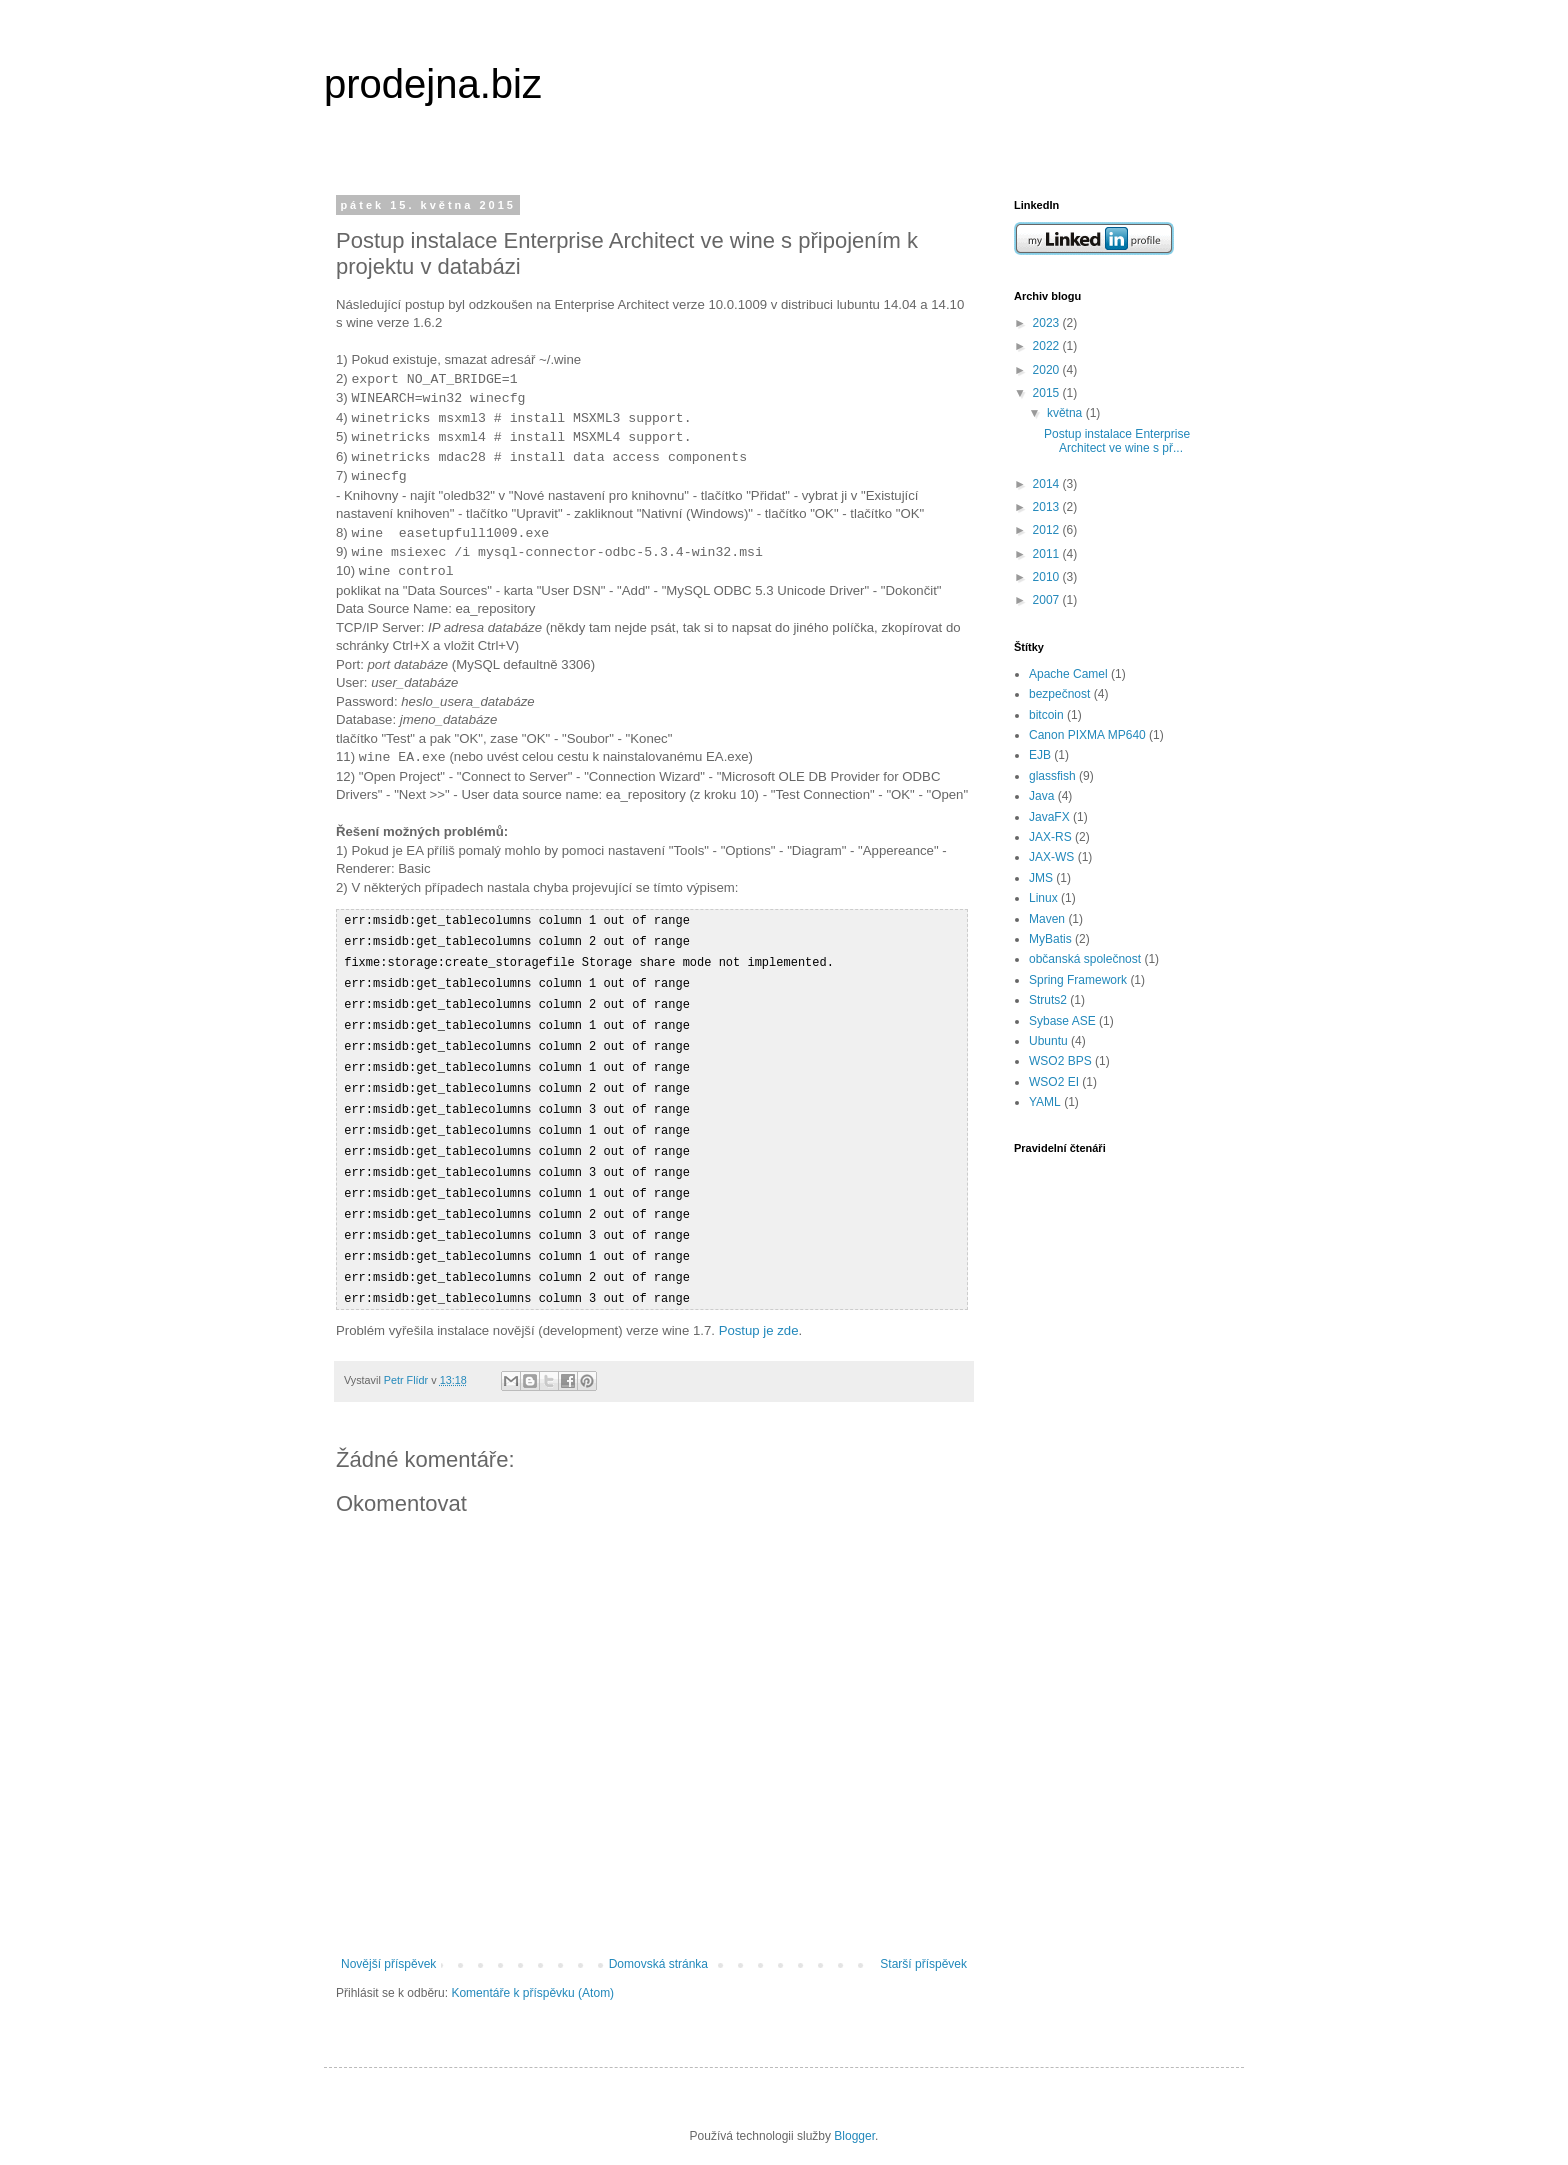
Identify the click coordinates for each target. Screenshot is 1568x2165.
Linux (1043, 898)
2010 (1048, 577)
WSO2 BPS (1060, 1061)
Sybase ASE (1062, 1021)
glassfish (1052, 776)
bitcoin (1046, 715)
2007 (1048, 600)
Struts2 (1048, 1000)
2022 (1048, 346)
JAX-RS (1050, 837)
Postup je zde (759, 1311)
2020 (1048, 370)
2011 (1048, 554)
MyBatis (1050, 939)
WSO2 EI (1054, 1082)
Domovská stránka (658, 1945)
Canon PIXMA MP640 (1087, 735)
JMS (1041, 878)
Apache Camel (1068, 674)
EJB (1040, 755)
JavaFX (1049, 817)
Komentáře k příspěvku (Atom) (532, 1974)
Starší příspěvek (923, 1945)
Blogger (854, 2117)
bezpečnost (1059, 694)
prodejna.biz (433, 84)
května (1066, 413)
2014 (1048, 484)
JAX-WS (1051, 857)
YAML (1045, 1102)
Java (1041, 796)
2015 (1048, 393)
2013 (1048, 507)
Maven (1047, 919)
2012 (1048, 530)
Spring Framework (1078, 980)
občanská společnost (1085, 959)
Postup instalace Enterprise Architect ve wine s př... (1117, 441)
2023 (1048, 323)
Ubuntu (1048, 1041)
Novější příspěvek (388, 1945)
